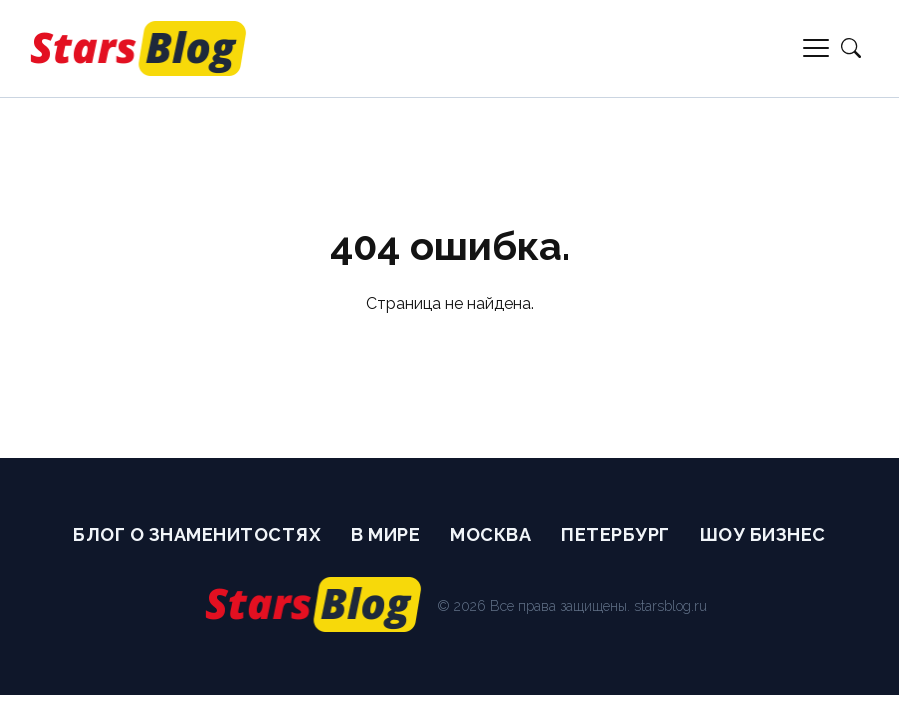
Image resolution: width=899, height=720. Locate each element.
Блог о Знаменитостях (197, 534)
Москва (490, 534)
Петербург (615, 534)
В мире (385, 534)
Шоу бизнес (763, 534)
